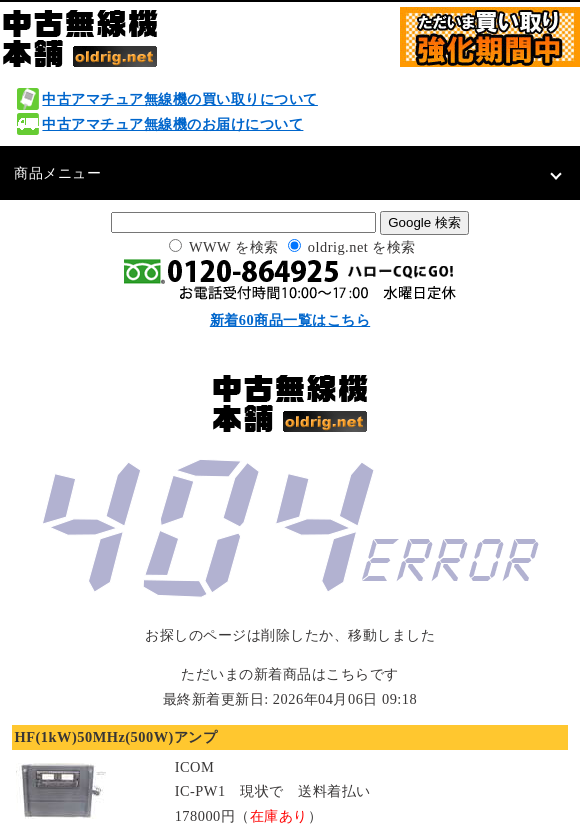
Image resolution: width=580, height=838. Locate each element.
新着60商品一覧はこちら (290, 320)
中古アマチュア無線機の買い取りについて (180, 99)
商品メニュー (57, 173)
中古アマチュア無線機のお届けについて (172, 124)
